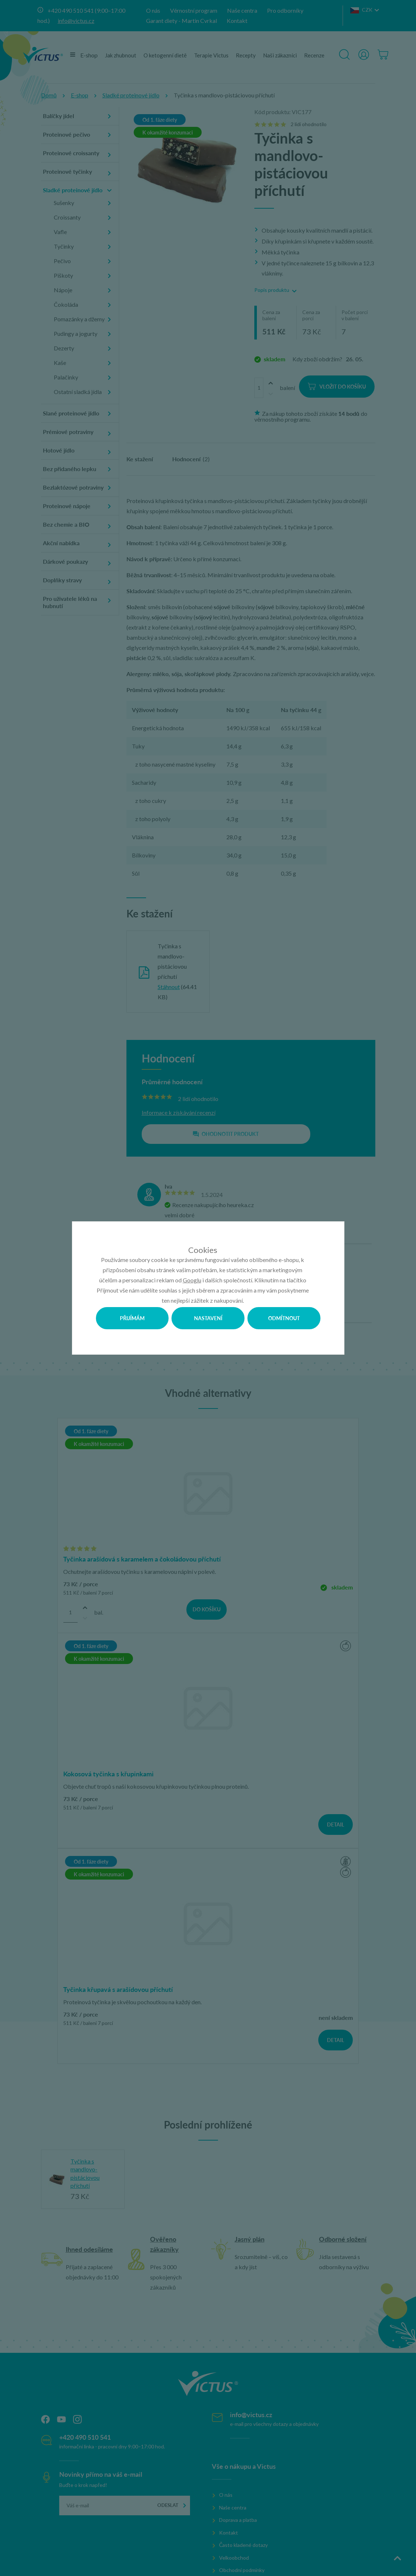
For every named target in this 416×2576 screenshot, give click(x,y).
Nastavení (208, 1318)
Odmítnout (284, 1318)
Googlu (192, 1280)
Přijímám (132, 1318)
